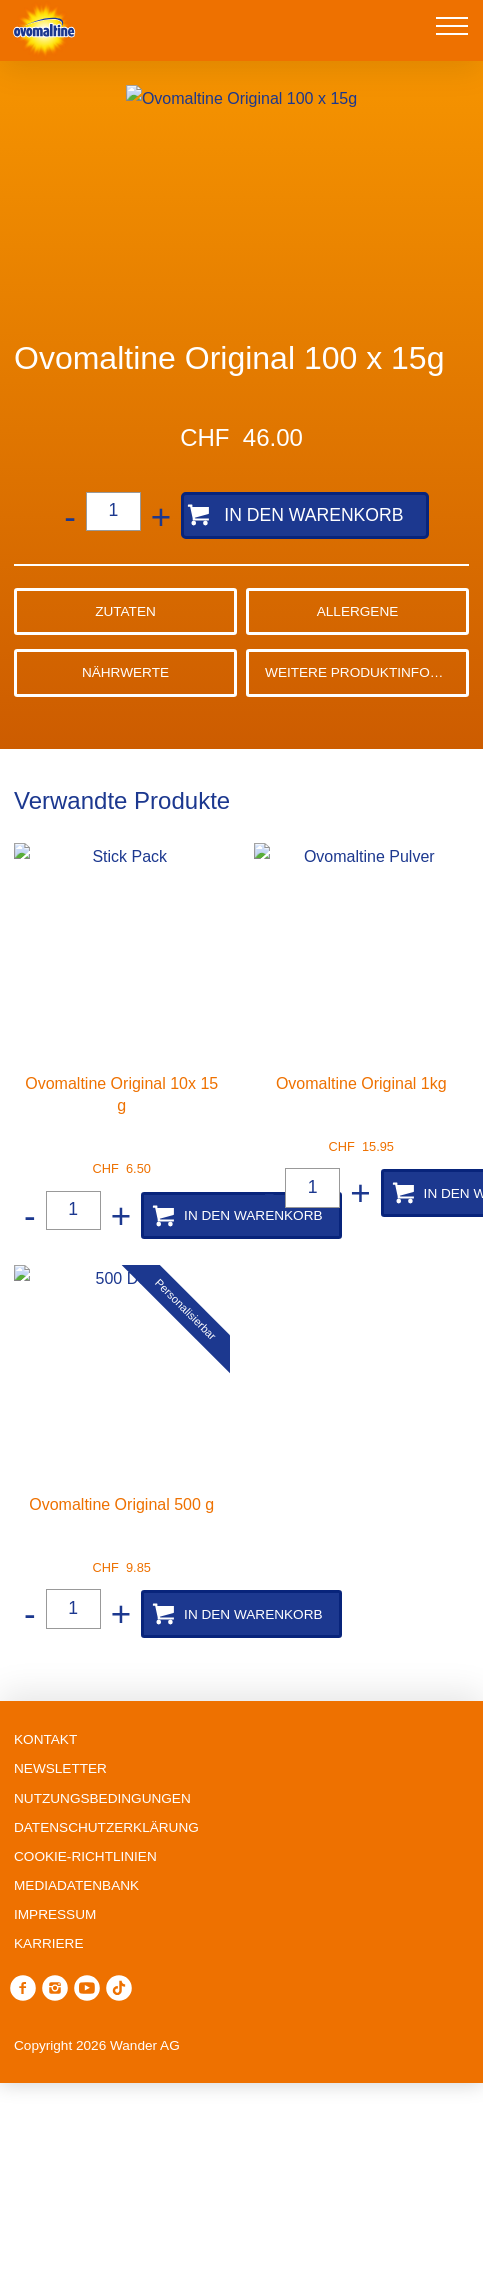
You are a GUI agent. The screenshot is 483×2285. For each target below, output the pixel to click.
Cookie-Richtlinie (360, 2024)
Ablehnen (242, 2121)
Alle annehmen (241, 2248)
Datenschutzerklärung (249, 2051)
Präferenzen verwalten (242, 2185)
